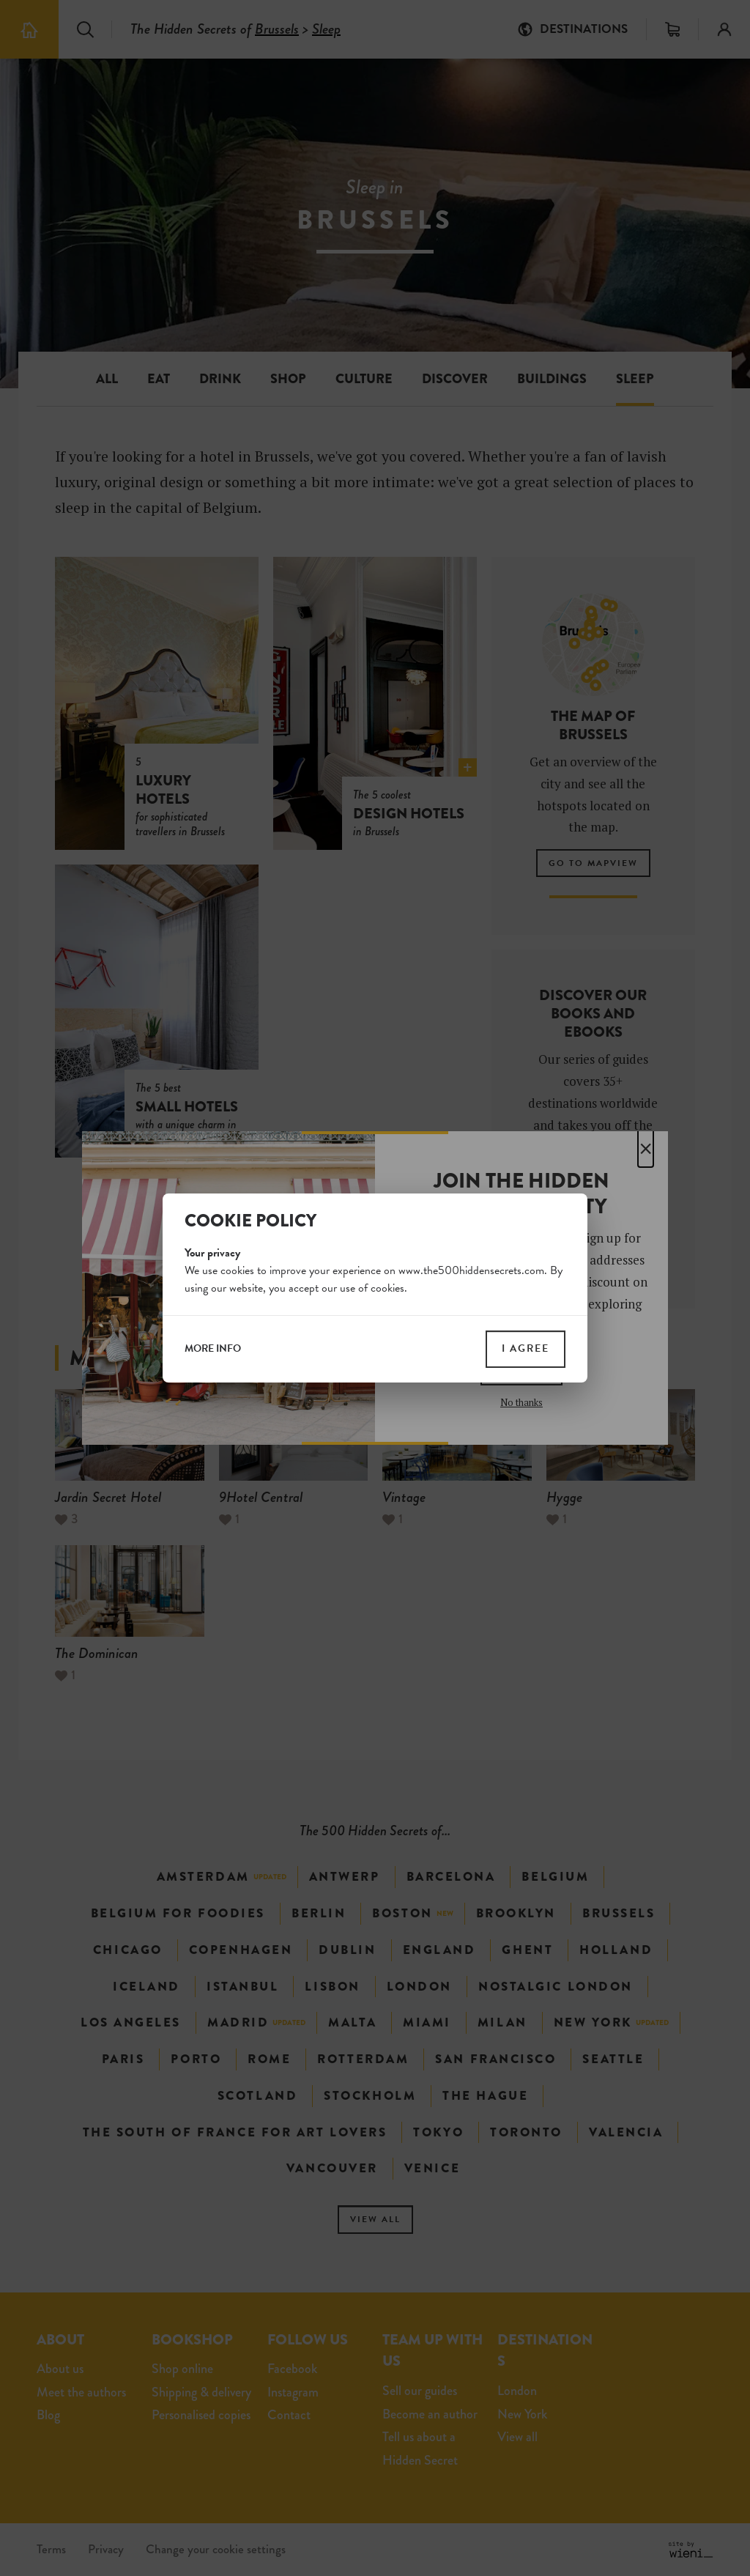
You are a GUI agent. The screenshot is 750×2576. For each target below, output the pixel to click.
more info (213, 1349)
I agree (525, 1348)
